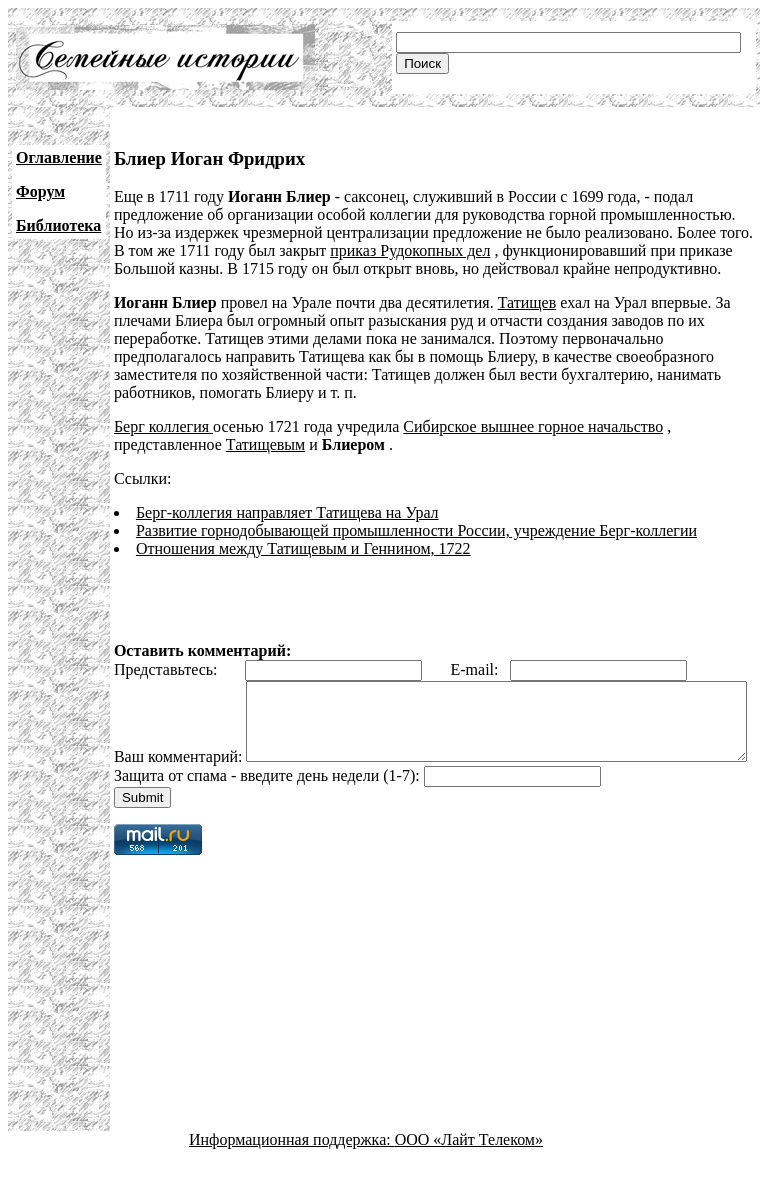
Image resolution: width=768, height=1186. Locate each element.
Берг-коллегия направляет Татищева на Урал (287, 512)
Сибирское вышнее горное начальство (533, 426)
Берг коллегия (163, 426)
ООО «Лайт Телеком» (469, 1168)
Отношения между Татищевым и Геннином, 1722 (303, 548)
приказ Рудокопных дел (410, 250)
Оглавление (59, 157)
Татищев (527, 302)
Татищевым (265, 444)
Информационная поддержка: (292, 1168)
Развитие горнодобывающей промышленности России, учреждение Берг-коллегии (416, 530)
